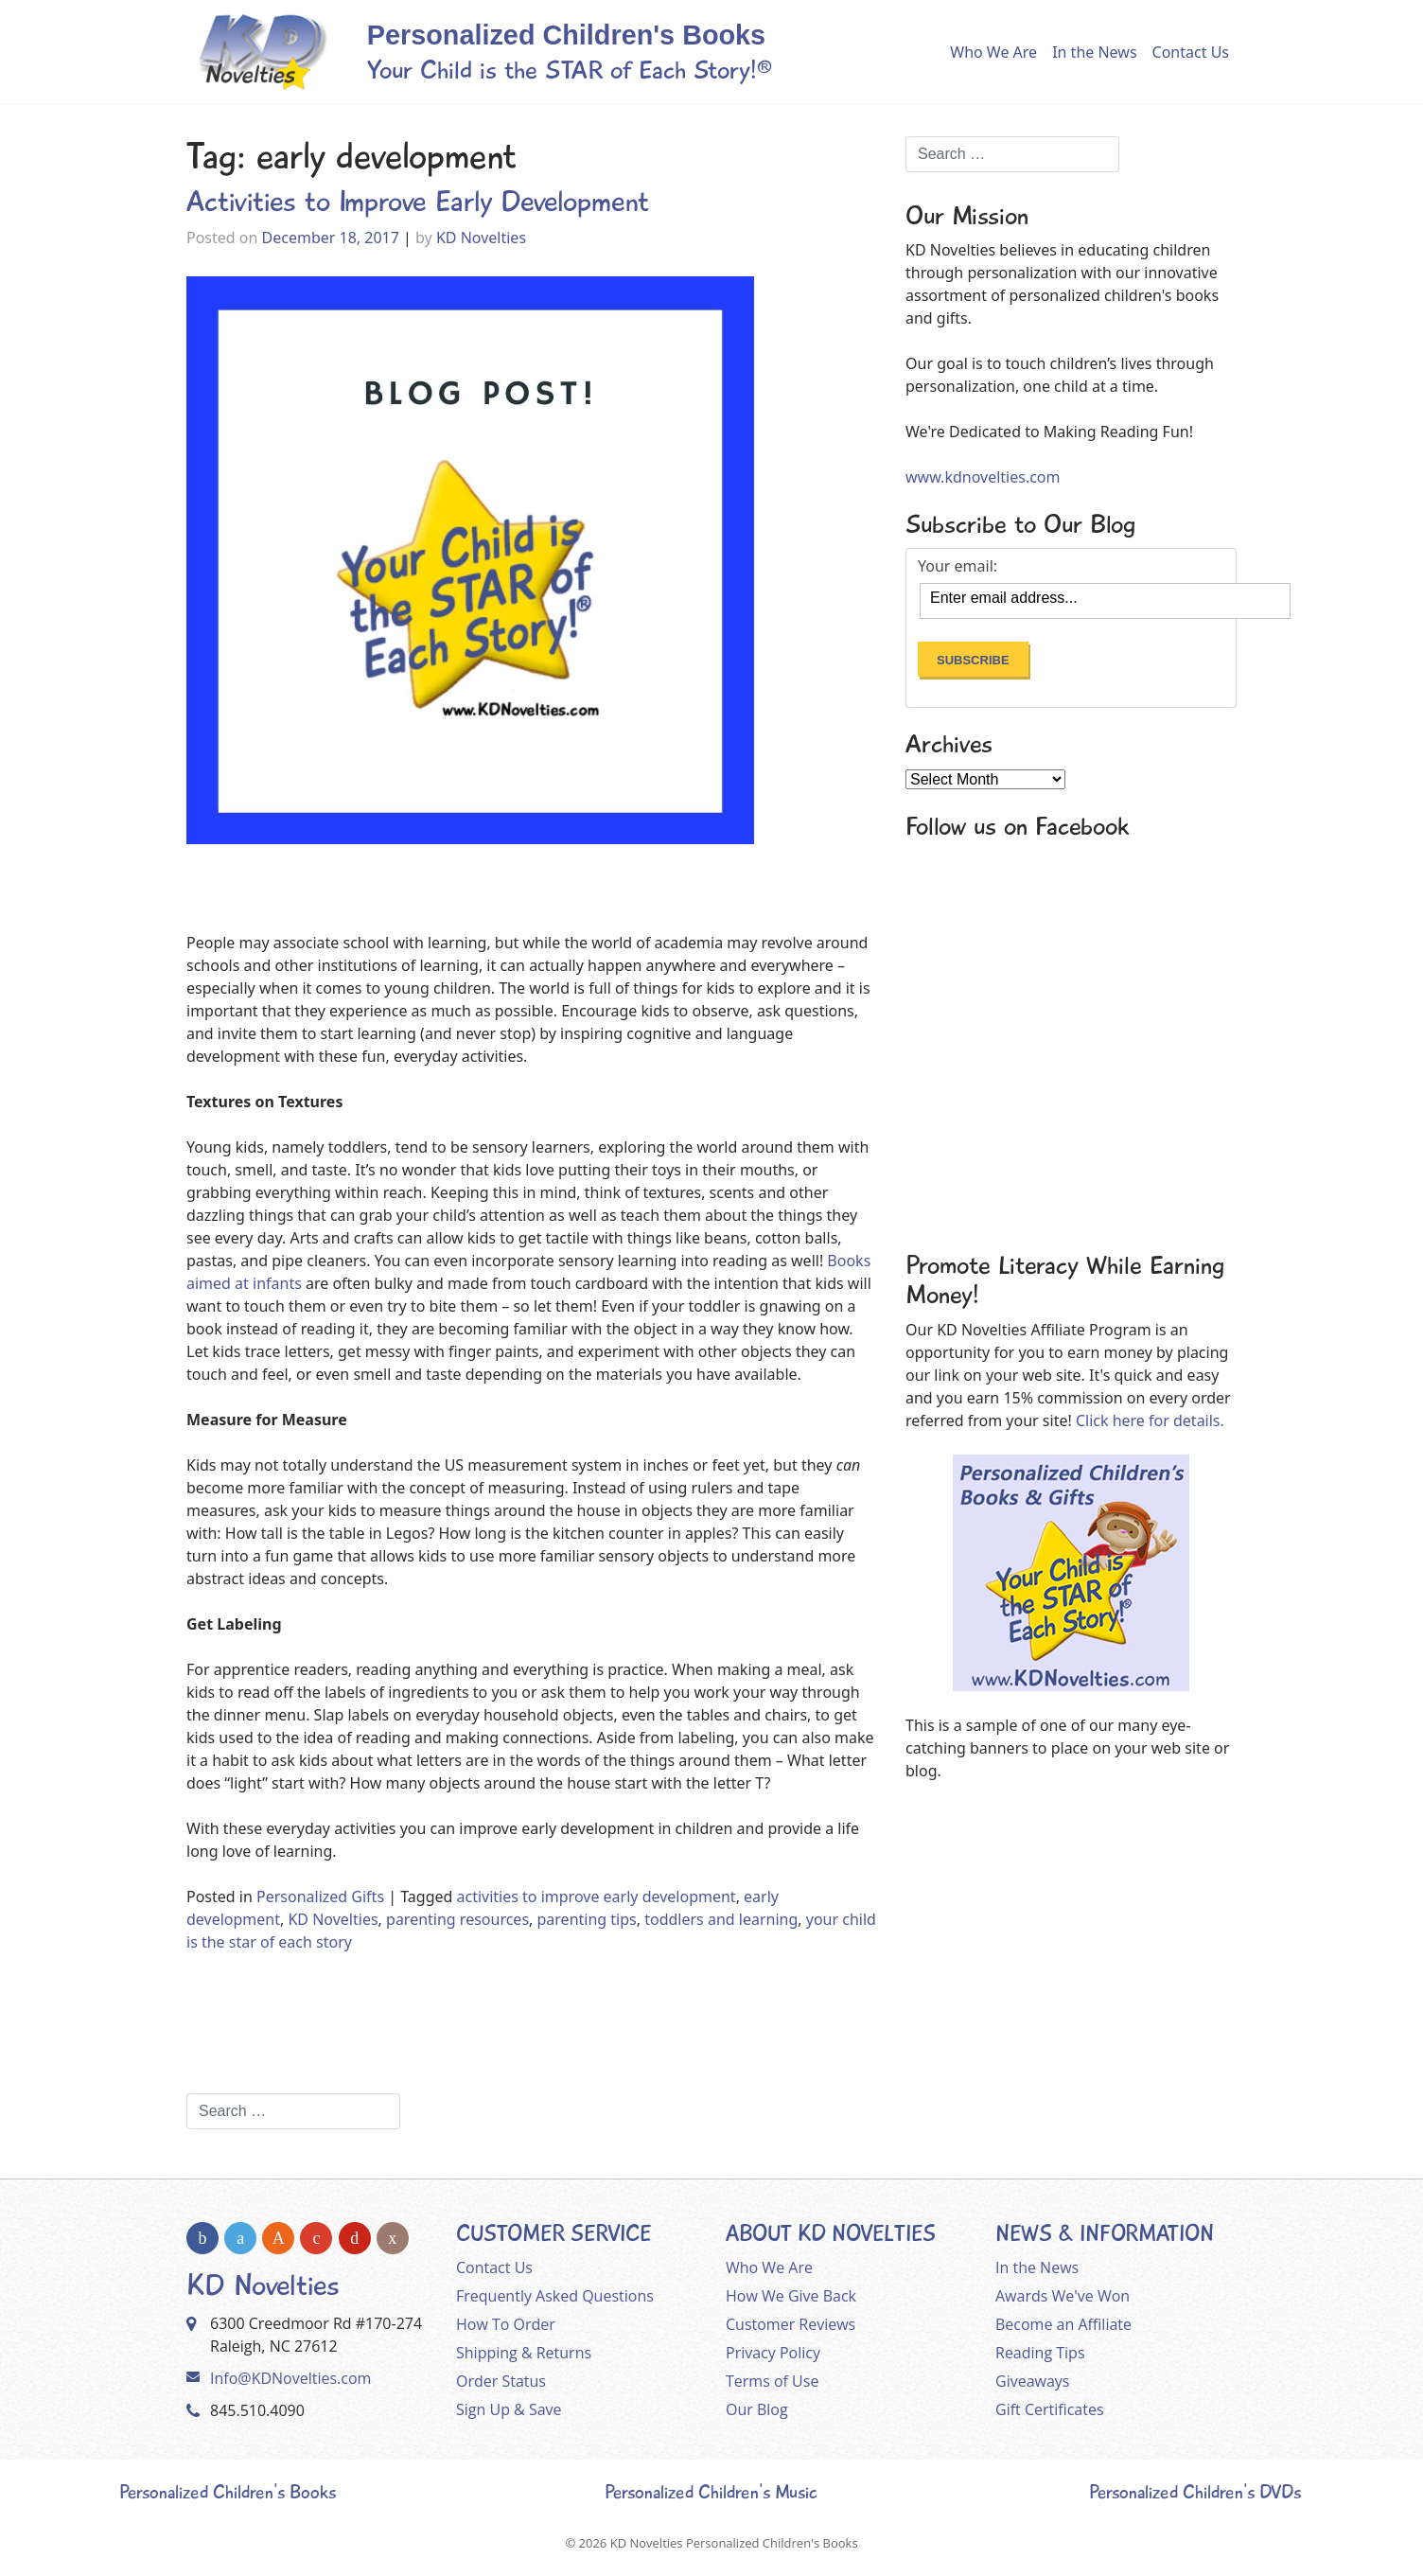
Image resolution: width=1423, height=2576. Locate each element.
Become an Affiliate (1063, 2324)
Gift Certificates (1049, 2409)
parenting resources (457, 1919)
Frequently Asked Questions (555, 2295)
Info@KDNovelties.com (290, 2378)
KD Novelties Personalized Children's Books (734, 2542)
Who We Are (993, 52)
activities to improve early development (596, 1896)
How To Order (505, 2324)
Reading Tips (1040, 2352)
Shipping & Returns (523, 2352)
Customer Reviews (790, 2324)
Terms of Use (772, 2381)
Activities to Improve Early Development (417, 202)
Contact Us (1190, 52)
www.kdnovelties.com (983, 477)
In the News (1094, 52)
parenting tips (587, 1919)
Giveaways (1032, 2381)
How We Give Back (791, 2295)
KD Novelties (481, 237)
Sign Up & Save (509, 2409)
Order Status (501, 2381)
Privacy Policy (773, 2352)
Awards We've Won (1062, 2295)
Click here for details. (1150, 1420)
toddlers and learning (721, 1919)
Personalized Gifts (320, 1896)
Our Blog (757, 2409)
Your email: (957, 565)
